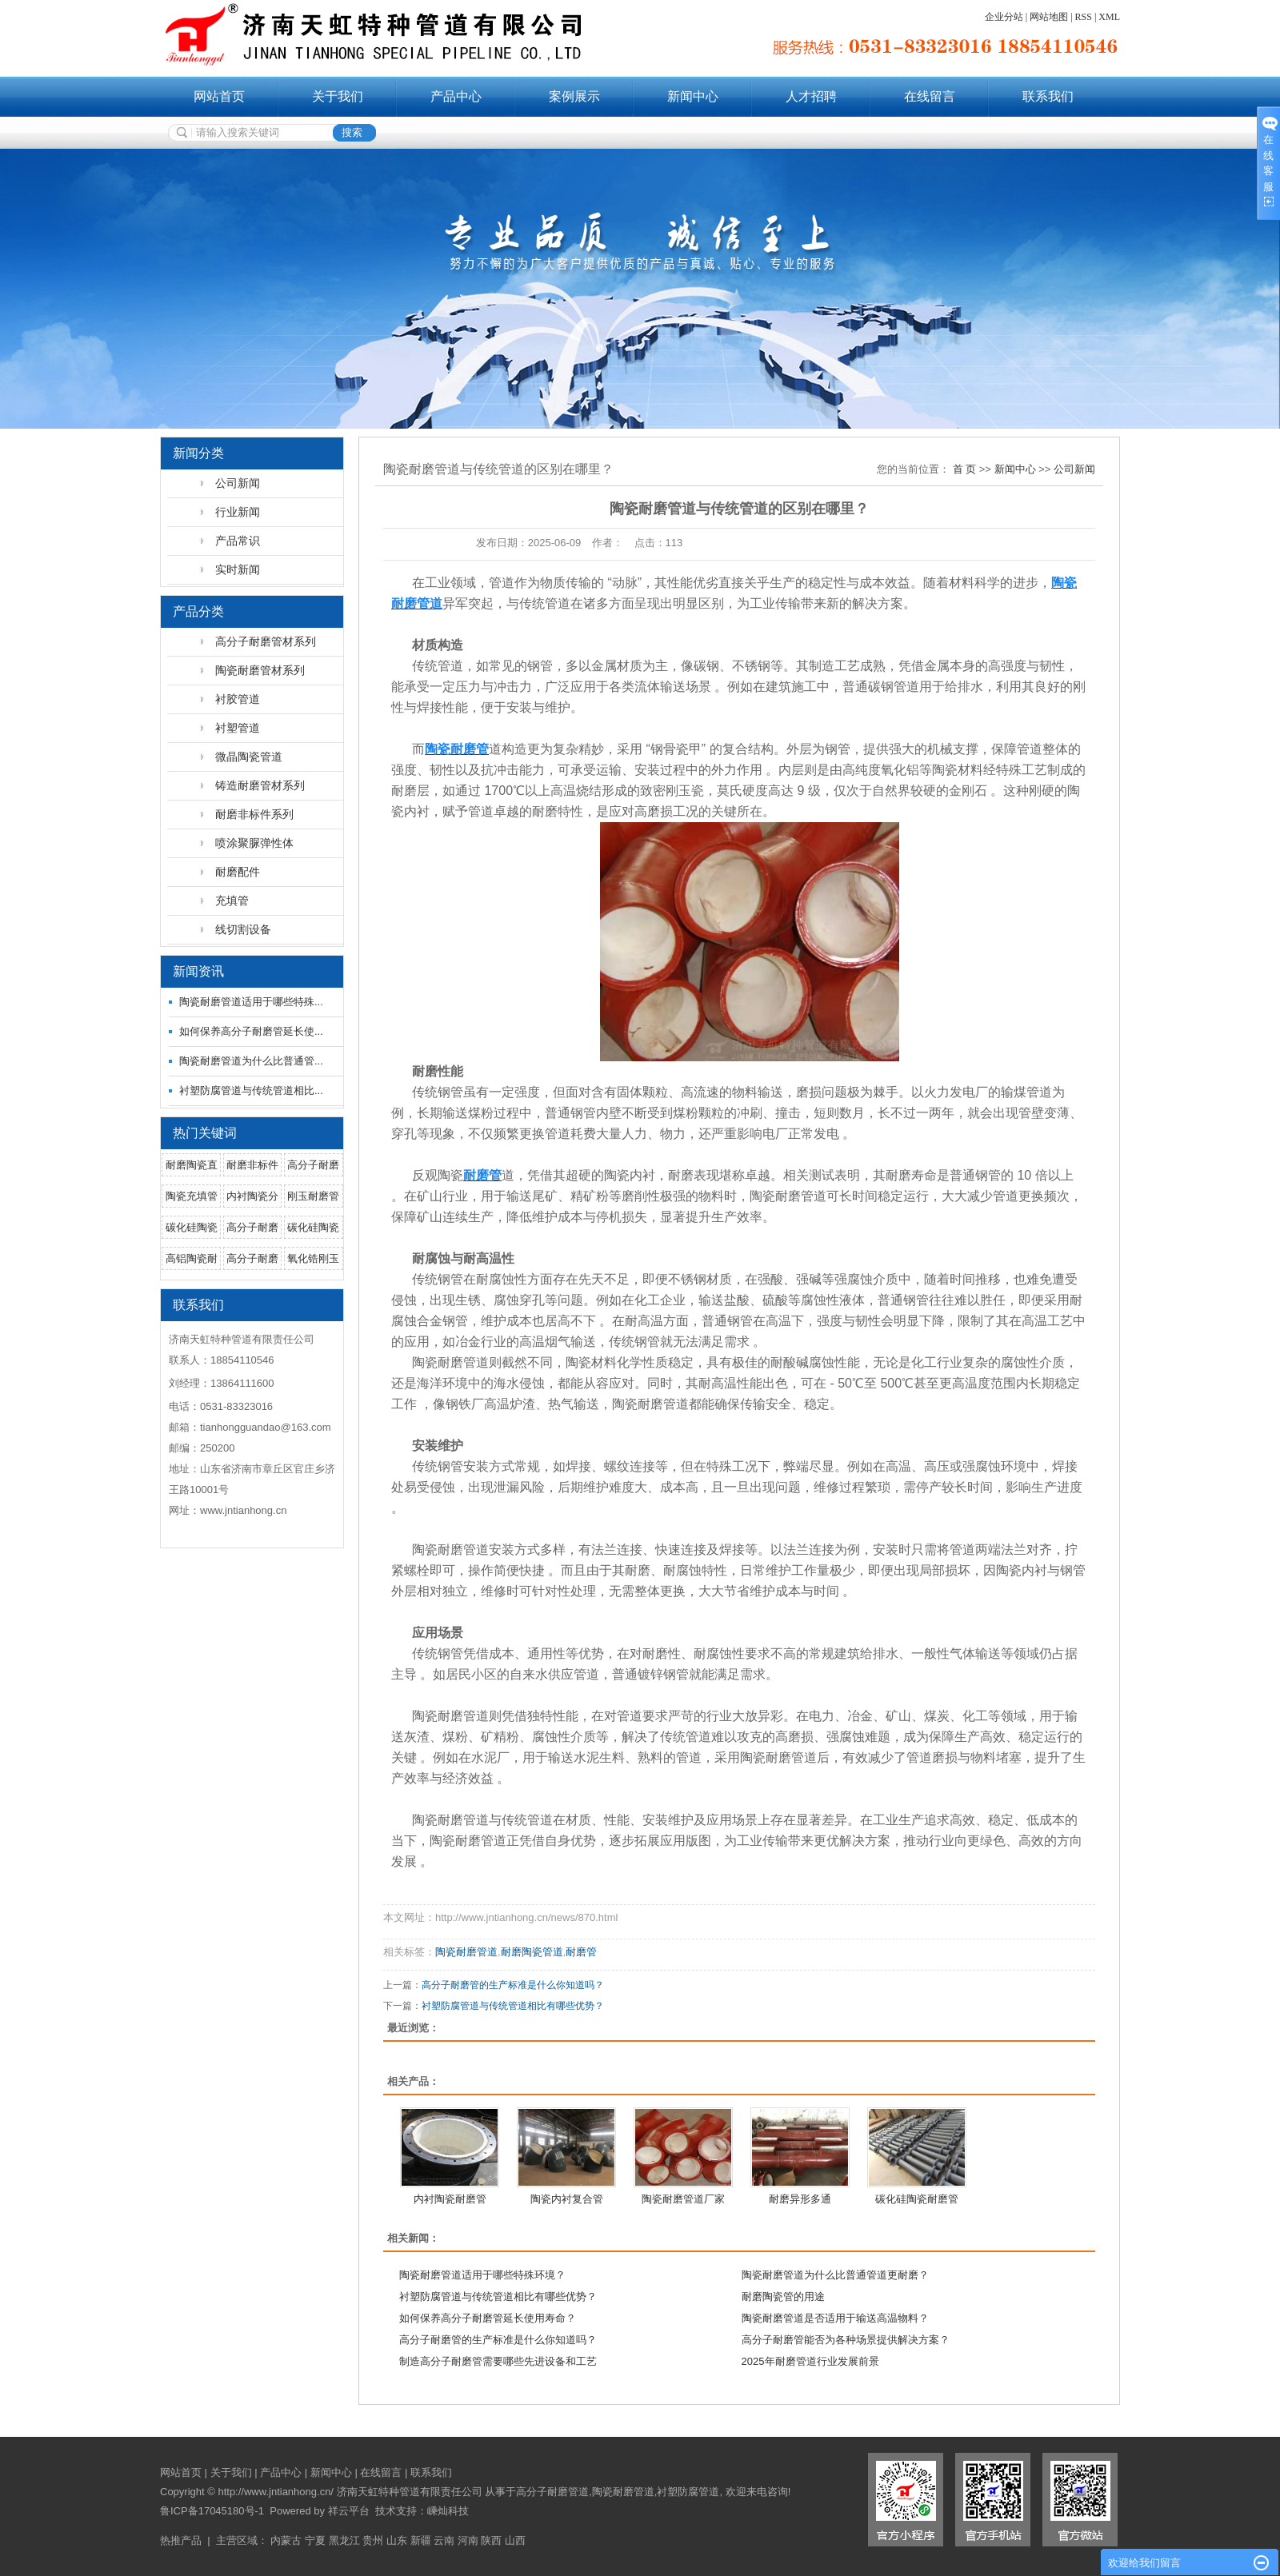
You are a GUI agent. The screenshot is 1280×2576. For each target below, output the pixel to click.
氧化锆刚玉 (313, 1258)
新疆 (420, 2540)
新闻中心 (692, 96)
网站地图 (1049, 16)
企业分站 (1004, 16)
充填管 (232, 900)
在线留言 (929, 96)
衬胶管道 (237, 699)
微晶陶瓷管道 (248, 756)
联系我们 (1048, 96)
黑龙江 (344, 2540)
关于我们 (337, 96)
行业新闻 (237, 511)
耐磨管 (581, 1952)
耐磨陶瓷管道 (532, 1952)
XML (1109, 16)
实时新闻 (237, 569)
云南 (444, 2540)
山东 (396, 2540)
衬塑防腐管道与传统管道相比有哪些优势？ (513, 2005)
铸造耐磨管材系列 (260, 785)
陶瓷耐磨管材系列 (260, 670)
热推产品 (181, 2540)
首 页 (965, 469)
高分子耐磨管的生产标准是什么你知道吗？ (513, 1985)
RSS (1083, 16)
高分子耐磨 (313, 1165)
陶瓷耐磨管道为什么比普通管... (251, 1061)
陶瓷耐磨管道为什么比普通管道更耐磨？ (835, 2275)
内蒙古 (286, 2540)
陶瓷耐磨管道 (466, 1952)
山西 (515, 2540)
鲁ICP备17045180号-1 (212, 2511)
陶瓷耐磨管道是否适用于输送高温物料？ (835, 2318)
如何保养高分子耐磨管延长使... (251, 1031)
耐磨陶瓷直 (192, 1165)
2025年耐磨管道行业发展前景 (810, 2361)
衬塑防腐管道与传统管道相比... (251, 1090)
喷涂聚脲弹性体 (254, 843)
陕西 (491, 2540)
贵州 (372, 2540)
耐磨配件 (237, 871)
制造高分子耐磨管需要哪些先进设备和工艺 (498, 2361)
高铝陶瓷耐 (192, 1258)
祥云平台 (349, 2511)
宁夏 (315, 2540)
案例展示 (574, 96)
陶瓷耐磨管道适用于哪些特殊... (251, 1002)
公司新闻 (237, 483)
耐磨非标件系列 (254, 814)
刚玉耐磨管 (313, 1196)
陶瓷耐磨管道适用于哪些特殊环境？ (482, 2275)
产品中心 (456, 96)
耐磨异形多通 (800, 2199)
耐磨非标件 (252, 1165)
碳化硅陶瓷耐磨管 (916, 2199)
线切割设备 (243, 929)
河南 (468, 2540)
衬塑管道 (237, 727)
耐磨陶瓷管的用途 (783, 2296)
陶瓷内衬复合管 (566, 2199)
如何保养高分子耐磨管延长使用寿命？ (487, 2318)
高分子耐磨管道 (552, 2492)
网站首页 (219, 96)
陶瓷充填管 (192, 1196)
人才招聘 (811, 96)
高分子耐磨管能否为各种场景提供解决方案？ (846, 2340)
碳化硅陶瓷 (192, 1227)
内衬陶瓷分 (252, 1196)
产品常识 (237, 540)
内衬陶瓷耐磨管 (450, 2199)
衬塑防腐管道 (688, 2492)
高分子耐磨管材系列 (265, 641)
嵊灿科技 (448, 2511)
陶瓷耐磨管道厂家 (683, 2199)
